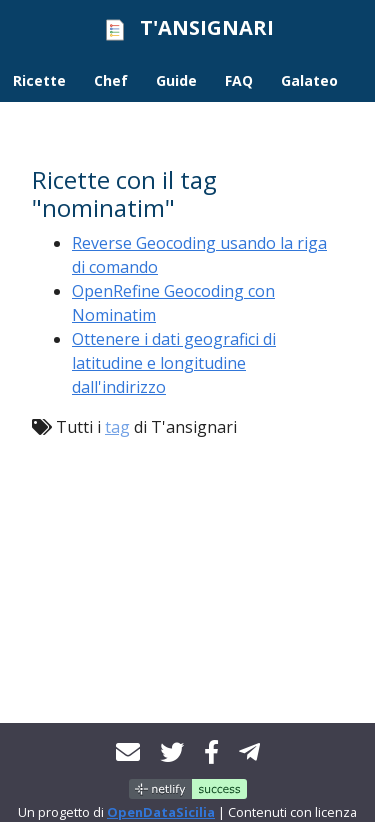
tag (117, 427)
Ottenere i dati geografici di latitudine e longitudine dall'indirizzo (174, 363)
